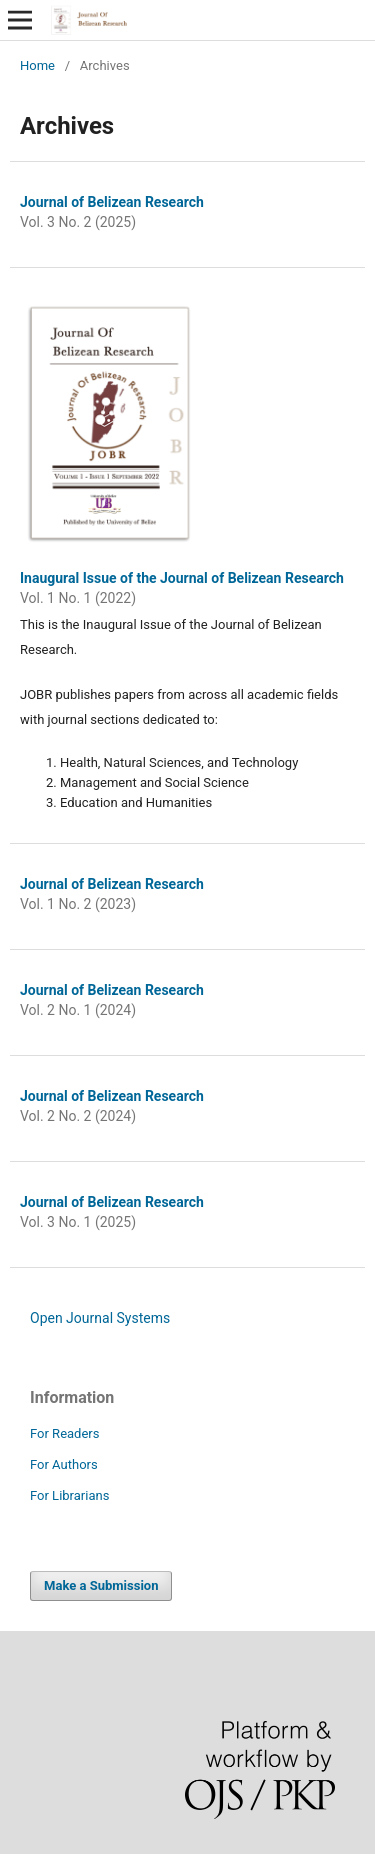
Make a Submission (101, 1585)
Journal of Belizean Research (112, 202)
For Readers (65, 1433)
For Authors (64, 1464)
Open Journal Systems (100, 1318)
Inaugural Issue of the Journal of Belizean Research (182, 578)
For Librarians (69, 1495)
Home (37, 65)
